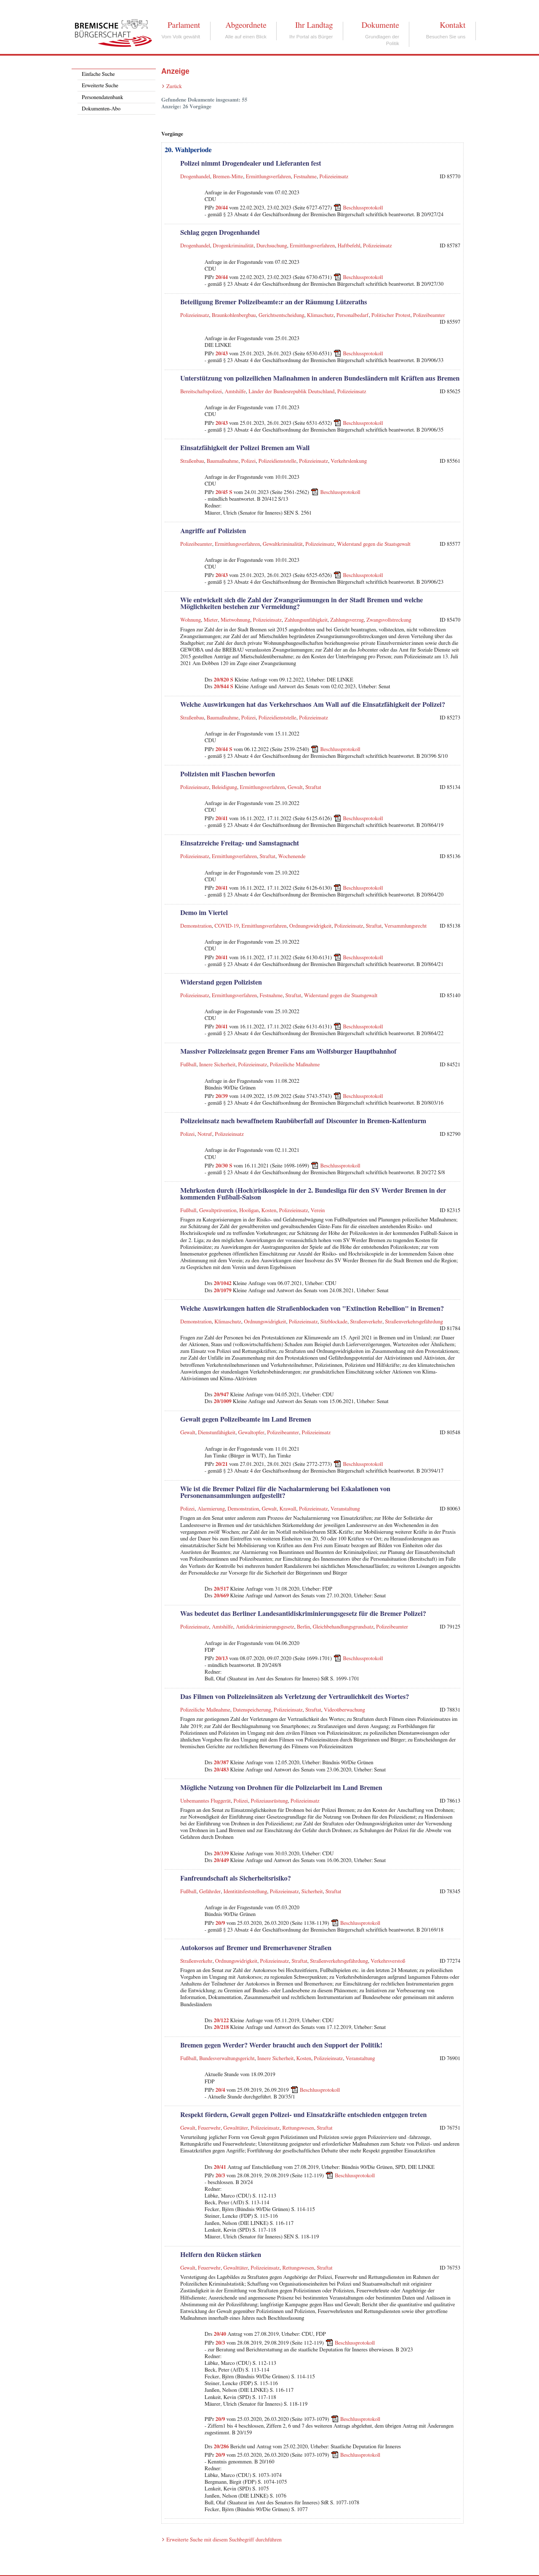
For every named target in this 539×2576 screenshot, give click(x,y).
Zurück (174, 86)
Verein (318, 1210)
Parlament (184, 25)
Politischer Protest (390, 315)
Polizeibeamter (429, 315)
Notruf (204, 1134)
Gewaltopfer (251, 1433)
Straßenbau (192, 461)
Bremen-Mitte (228, 177)
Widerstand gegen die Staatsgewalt (374, 544)
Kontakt (452, 25)
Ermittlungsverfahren (268, 177)
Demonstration (196, 926)
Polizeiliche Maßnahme (295, 1065)
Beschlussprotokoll (363, 208)
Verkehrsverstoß (388, 1961)
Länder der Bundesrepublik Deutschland (291, 391)
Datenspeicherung (252, 1710)
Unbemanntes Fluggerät (205, 1801)
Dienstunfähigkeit (216, 1433)
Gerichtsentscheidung (281, 315)
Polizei (248, 461)
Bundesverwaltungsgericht (227, 2058)
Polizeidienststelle (277, 461)
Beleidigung (224, 787)
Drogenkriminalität (233, 246)
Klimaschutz (320, 315)
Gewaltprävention (218, 1210)
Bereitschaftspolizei (201, 391)
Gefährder (210, 1891)
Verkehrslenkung (349, 461)
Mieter (210, 620)
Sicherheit (312, 1891)
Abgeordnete (246, 25)
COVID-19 (226, 926)
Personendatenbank (102, 97)
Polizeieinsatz (333, 177)
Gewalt (295, 787)
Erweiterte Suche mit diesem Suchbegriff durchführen (224, 2540)
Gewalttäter (235, 2128)
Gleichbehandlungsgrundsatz (343, 1627)
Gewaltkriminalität (283, 544)
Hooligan (249, 1210)
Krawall (288, 1509)
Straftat (313, 787)
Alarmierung (211, 1509)
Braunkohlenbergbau (234, 315)
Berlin (303, 1627)
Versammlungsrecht (405, 926)
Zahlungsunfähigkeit (305, 620)
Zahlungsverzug (346, 620)
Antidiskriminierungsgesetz (265, 1627)
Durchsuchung (271, 246)
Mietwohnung (235, 620)
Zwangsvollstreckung (388, 620)
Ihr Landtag (314, 25)
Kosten (268, 1210)
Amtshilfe (234, 391)
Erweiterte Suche (100, 86)
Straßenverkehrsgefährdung (414, 1322)
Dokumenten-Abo (101, 109)
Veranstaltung (345, 1509)
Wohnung (190, 620)
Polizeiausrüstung (269, 1801)
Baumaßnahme (223, 461)
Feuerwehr (209, 2128)
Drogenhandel (195, 177)
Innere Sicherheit (217, 1065)
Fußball (188, 1065)
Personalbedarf (352, 315)
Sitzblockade (333, 1322)
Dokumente (380, 25)
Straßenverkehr (366, 1322)
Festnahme (305, 177)
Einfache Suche (98, 74)
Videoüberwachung (344, 1710)
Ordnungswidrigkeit (310, 926)
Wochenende (291, 856)
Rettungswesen (298, 2128)
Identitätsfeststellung (245, 1891)
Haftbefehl (349, 246)
